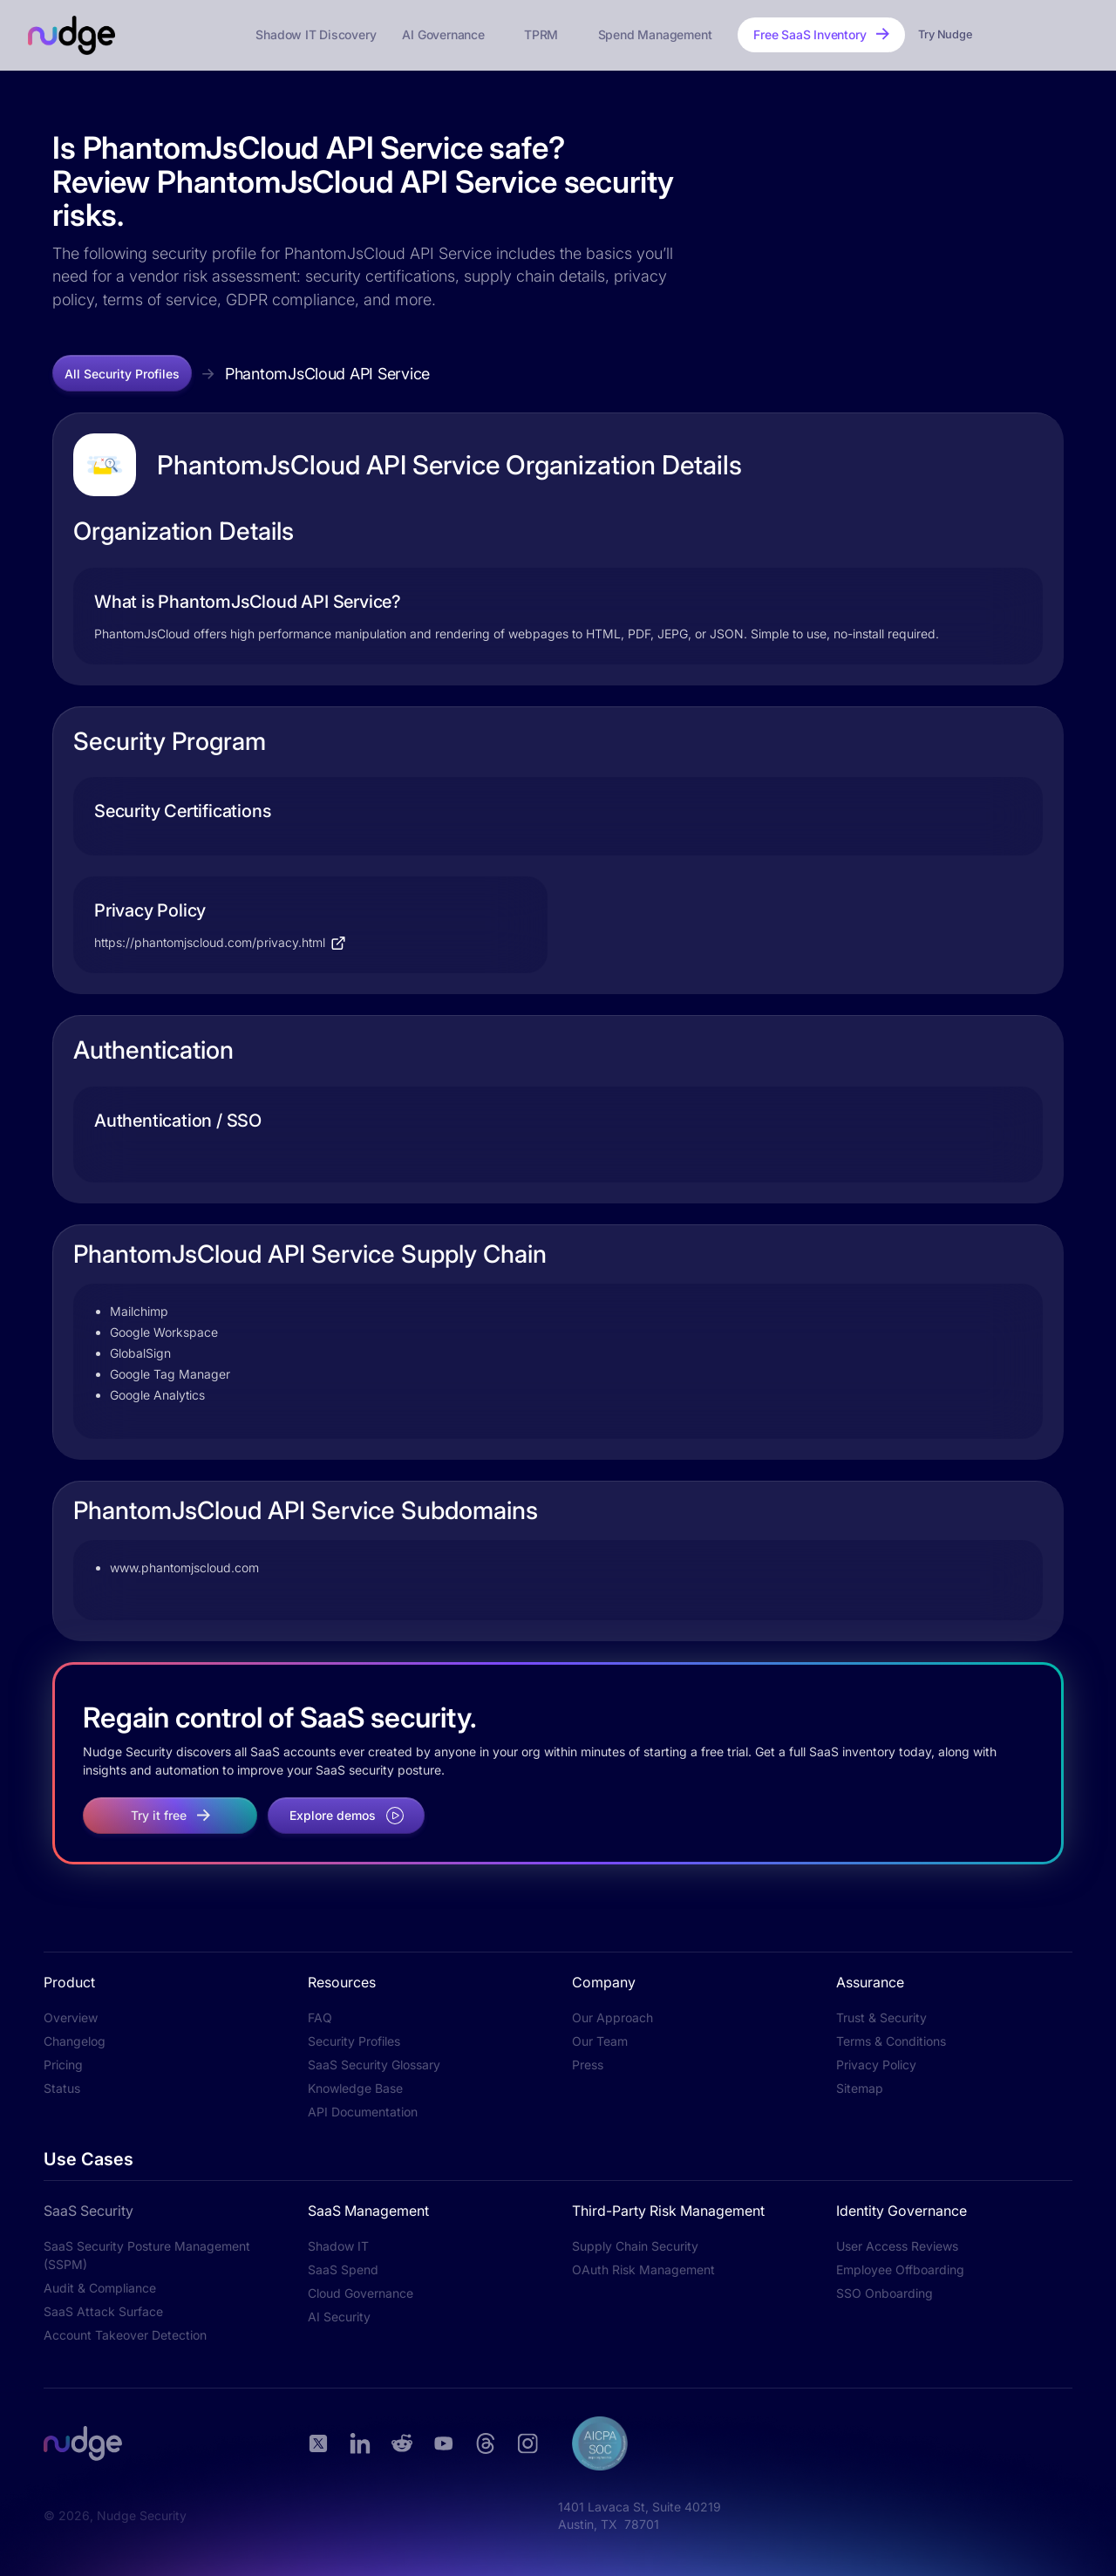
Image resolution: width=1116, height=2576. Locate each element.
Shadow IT (338, 2246)
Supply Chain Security (635, 2246)
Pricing (63, 2064)
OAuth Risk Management (643, 2269)
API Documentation (363, 2111)
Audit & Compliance (100, 2287)
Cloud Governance (360, 2293)
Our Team (600, 2041)
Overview (71, 2017)
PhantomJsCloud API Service (327, 374)
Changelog (74, 2041)
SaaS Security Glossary (374, 2064)
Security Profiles (354, 2041)
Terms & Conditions (891, 2041)
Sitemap (859, 2088)
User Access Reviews (897, 2246)
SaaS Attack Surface (103, 2311)
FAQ (320, 2017)
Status (62, 2088)
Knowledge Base (355, 2088)
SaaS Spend (343, 2269)
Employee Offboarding (900, 2269)
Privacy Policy (876, 2064)
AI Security (339, 2316)
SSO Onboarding (884, 2293)
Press (587, 2064)
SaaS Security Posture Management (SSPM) (147, 2255)
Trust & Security (881, 2017)
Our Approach (612, 2017)
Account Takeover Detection (125, 2334)
